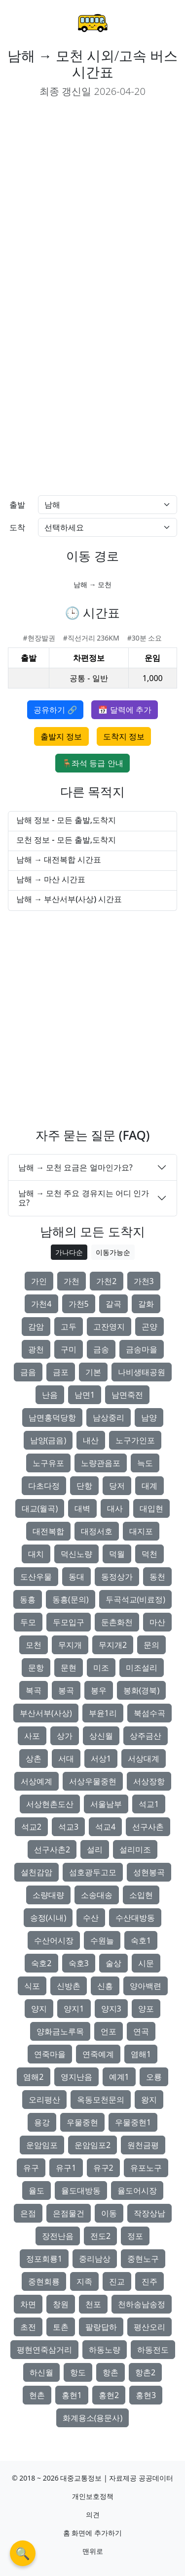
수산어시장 (54, 1940)
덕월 (117, 1553)
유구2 (103, 2167)
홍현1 (72, 2395)
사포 (32, 1735)
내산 (91, 1440)
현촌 (37, 2395)
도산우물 (36, 1576)
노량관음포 (100, 1463)
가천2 (106, 1281)
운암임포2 (92, 2145)
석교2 (31, 1826)
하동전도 (153, 2349)
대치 (36, 1553)
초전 (28, 2326)
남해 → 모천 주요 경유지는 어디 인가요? (83, 1198)
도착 (17, 527)
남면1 (84, 1394)
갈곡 (113, 1303)
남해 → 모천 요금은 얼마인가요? (75, 1167)
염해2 (33, 2076)
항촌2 (145, 2372)
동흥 (28, 1599)
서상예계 (36, 1781)
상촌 (33, 1758)
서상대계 (143, 1758)
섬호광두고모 (92, 1872)
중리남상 (95, 2258)
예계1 (119, 2076)
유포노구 (146, 2167)
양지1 (74, 2008)
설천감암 (36, 1872)
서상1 (101, 1758)
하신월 (41, 2372)
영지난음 (76, 2076)
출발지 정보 (61, 736)
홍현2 (109, 2395)
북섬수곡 (149, 1713)
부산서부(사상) (46, 1713)
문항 (36, 1667)
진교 (117, 2281)
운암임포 (42, 2145)
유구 (31, 2167)
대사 (115, 1508)
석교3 (68, 1826)
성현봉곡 (149, 1872)
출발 (17, 504)
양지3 (111, 2008)
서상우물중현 (92, 1781)
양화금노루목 (60, 2031)
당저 (117, 1485)
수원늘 (102, 1940)
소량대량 (48, 1894)
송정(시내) (48, 1917)
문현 (68, 1667)
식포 (32, 1985)
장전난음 (58, 2236)
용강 (42, 2122)
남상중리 (108, 1417)
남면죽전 (127, 1394)
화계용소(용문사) (93, 2417)
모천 (33, 1644)
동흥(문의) (70, 1599)
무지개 (70, 1644)
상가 (65, 1735)
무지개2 (113, 1644)
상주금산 (145, 1735)
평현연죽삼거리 (44, 2349)
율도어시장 (137, 2190)
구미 (68, 1349)
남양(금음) (48, 1440)
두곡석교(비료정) (136, 1599)
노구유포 (48, 1463)
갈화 (146, 1303)
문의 (151, 1644)
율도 (36, 2190)
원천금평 (143, 2145)
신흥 (105, 1985)
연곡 (141, 2031)
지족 (84, 2281)
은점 (28, 2213)
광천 (36, 1349)
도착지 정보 (124, 736)
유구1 (66, 2167)
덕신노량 (76, 1553)
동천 (157, 1576)
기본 (93, 1372)
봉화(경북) (141, 1690)
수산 (91, 1917)
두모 (28, 1622)
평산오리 (149, 2326)
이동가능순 (113, 1252)
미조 (101, 1667)
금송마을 (141, 1349)
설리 (95, 1849)
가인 (39, 1281)
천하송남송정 (141, 2304)
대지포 (141, 1531)
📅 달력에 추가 (124, 709)
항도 (78, 2372)
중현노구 (143, 2258)
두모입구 (68, 1622)
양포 (146, 2008)
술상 (113, 1963)
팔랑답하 (101, 2326)
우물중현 (82, 2122)
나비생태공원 (141, 1372)
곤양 (149, 1326)
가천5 (79, 1303)
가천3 (144, 1281)
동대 (76, 1576)
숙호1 (141, 1940)
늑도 (145, 1463)
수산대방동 (135, 1917)
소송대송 (96, 1894)
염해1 (141, 2054)
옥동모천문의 (100, 2099)
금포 (61, 1372)
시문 (146, 1963)
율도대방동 (81, 2190)
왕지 (149, 2099)
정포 (135, 2236)
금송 (101, 1349)
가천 (71, 1281)
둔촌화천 (117, 1622)
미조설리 (141, 1667)
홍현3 (146, 2395)
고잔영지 (109, 1326)
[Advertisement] (92, 199)
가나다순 (69, 1252)
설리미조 (135, 1849)
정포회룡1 (44, 2258)
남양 (149, 1417)
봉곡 (66, 1690)
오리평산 (44, 2099)
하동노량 (104, 2349)
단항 (84, 1485)
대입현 (151, 1508)
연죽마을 (50, 2054)
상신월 (101, 1735)
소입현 (141, 1894)
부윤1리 (103, 1713)
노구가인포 (135, 1440)
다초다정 (44, 1485)
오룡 (154, 2076)
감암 (36, 1326)
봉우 (99, 1690)
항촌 (110, 2372)
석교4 (105, 1826)
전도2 (100, 2236)
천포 (93, 2304)
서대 (66, 1758)
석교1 (149, 1804)
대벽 (82, 1508)
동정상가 (117, 1576)
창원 (61, 2304)
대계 (149, 1485)
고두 (68, 1326)
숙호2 (41, 1963)
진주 (149, 2281)
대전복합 (48, 1531)
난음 (50, 1394)
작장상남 (149, 2213)
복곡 (33, 1690)
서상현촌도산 (50, 1804)
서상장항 (149, 1781)
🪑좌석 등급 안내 (92, 763)
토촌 (61, 2326)
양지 (39, 2008)
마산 (157, 1622)
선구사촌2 (52, 1849)
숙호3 (79, 1963)
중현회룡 (44, 2281)
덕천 (149, 1553)
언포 (108, 2031)
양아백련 (145, 1985)
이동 (109, 2213)
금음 (28, 1372)
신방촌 (68, 1985)
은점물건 (68, 2213)
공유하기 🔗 (55, 709)
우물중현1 (133, 2122)
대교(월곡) (40, 1508)
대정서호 (96, 1531)
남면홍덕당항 (52, 1417)
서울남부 (106, 1804)
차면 (28, 2304)
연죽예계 (98, 2054)
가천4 (41, 1303)
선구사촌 (148, 1826)
